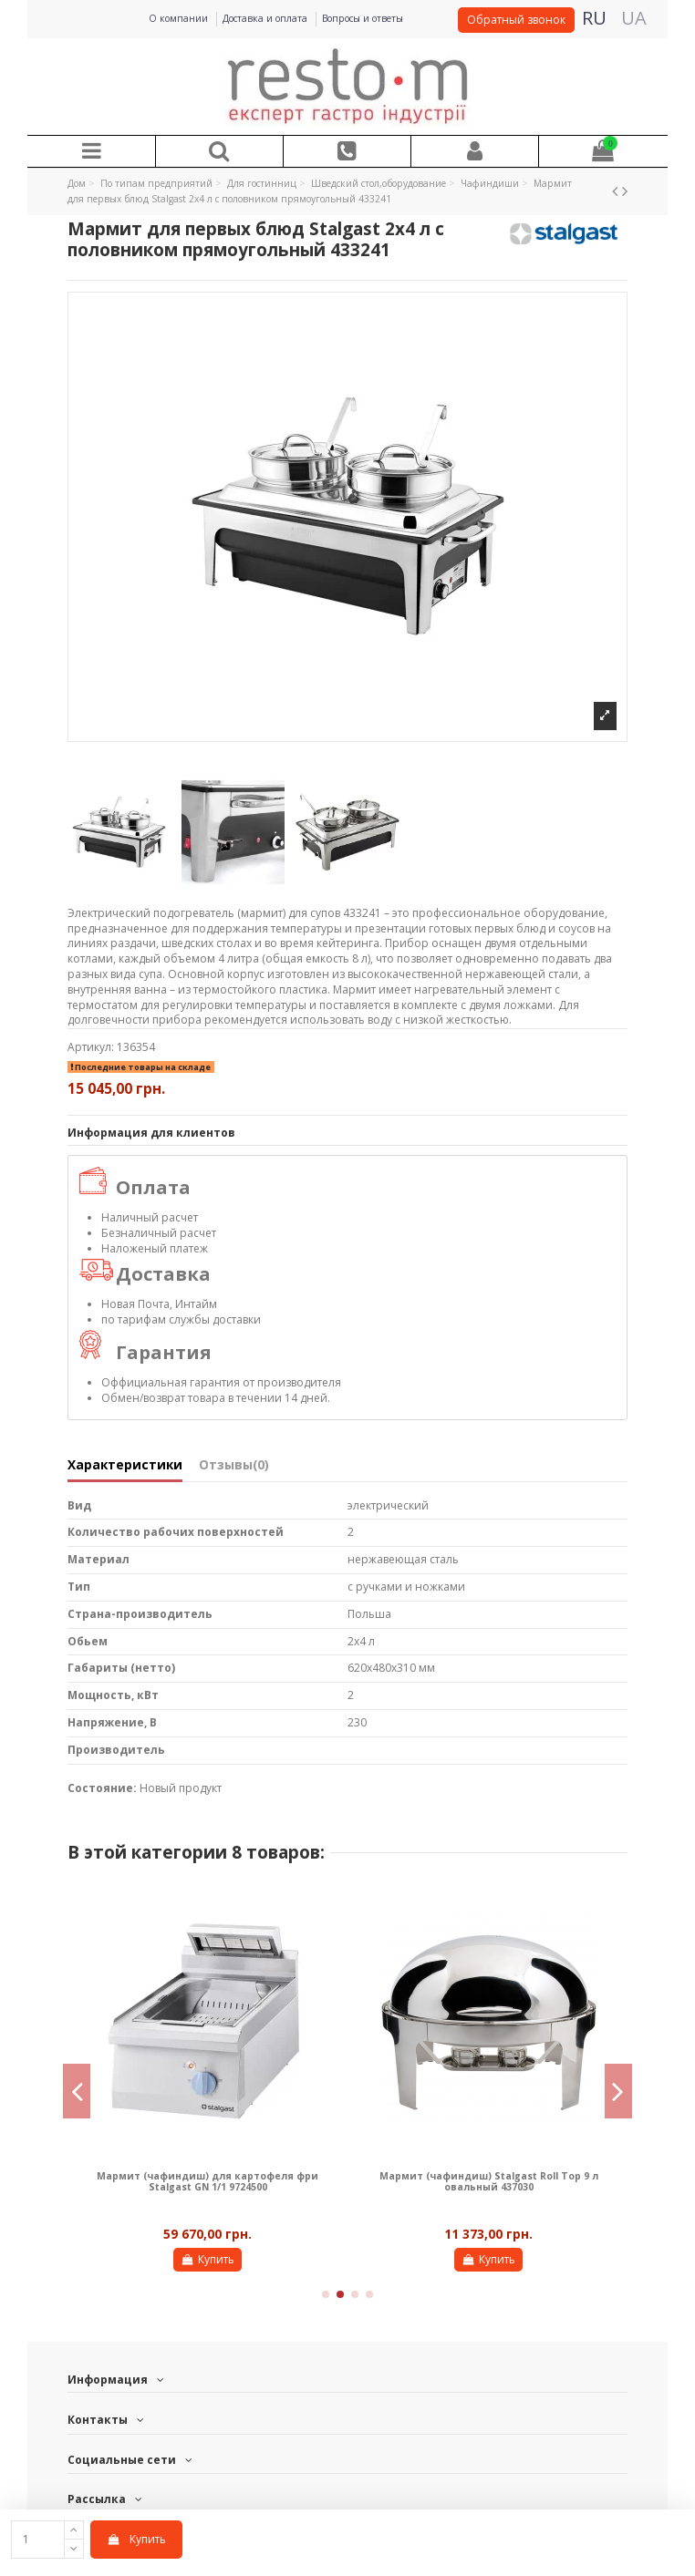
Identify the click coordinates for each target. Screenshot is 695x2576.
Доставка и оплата (266, 18)
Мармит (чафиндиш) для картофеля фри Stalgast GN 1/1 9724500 (207, 2181)
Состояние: (102, 1788)
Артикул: (90, 1047)
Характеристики (124, 1465)
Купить (136, 2539)
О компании (180, 18)
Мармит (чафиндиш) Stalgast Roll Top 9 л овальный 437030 (488, 2181)
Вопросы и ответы (362, 18)
